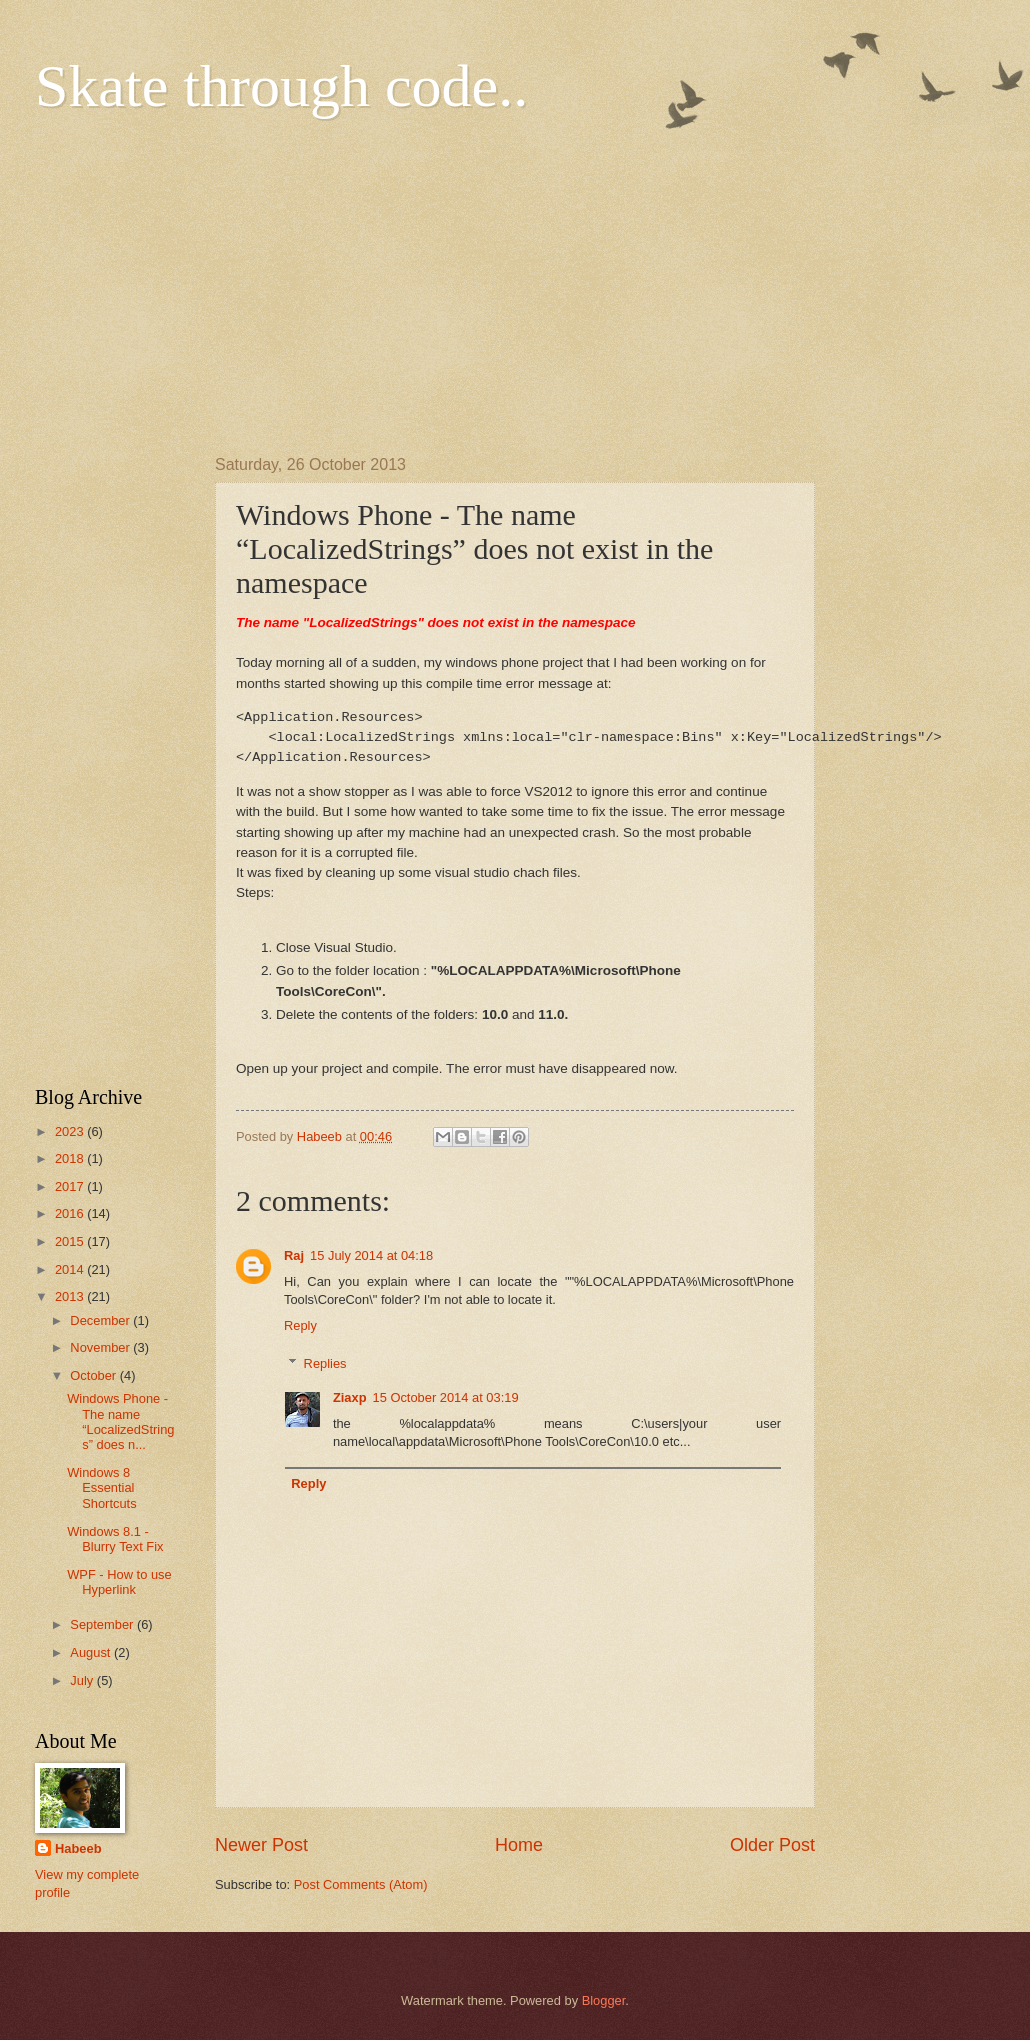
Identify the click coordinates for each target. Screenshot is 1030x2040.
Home (519, 1845)
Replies (325, 1363)
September (103, 1624)
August (92, 1652)
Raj (294, 1255)
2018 (71, 1158)
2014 (71, 1269)
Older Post (772, 1845)
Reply (300, 1325)
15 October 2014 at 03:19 (446, 1397)
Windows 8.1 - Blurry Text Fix (115, 1539)
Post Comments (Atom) (361, 1884)
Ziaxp (350, 1397)
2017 (71, 1186)
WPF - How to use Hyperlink (119, 1582)
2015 (71, 1241)
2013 (71, 1296)
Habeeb (78, 1848)
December (101, 1320)
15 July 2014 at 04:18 (371, 1255)
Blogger (604, 2000)
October (94, 1375)
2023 (71, 1131)
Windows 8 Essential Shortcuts (101, 1488)
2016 (71, 1213)
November (101, 1347)
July (83, 1680)
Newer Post (261, 1845)
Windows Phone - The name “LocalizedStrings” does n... (120, 1421)
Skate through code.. (281, 86)
